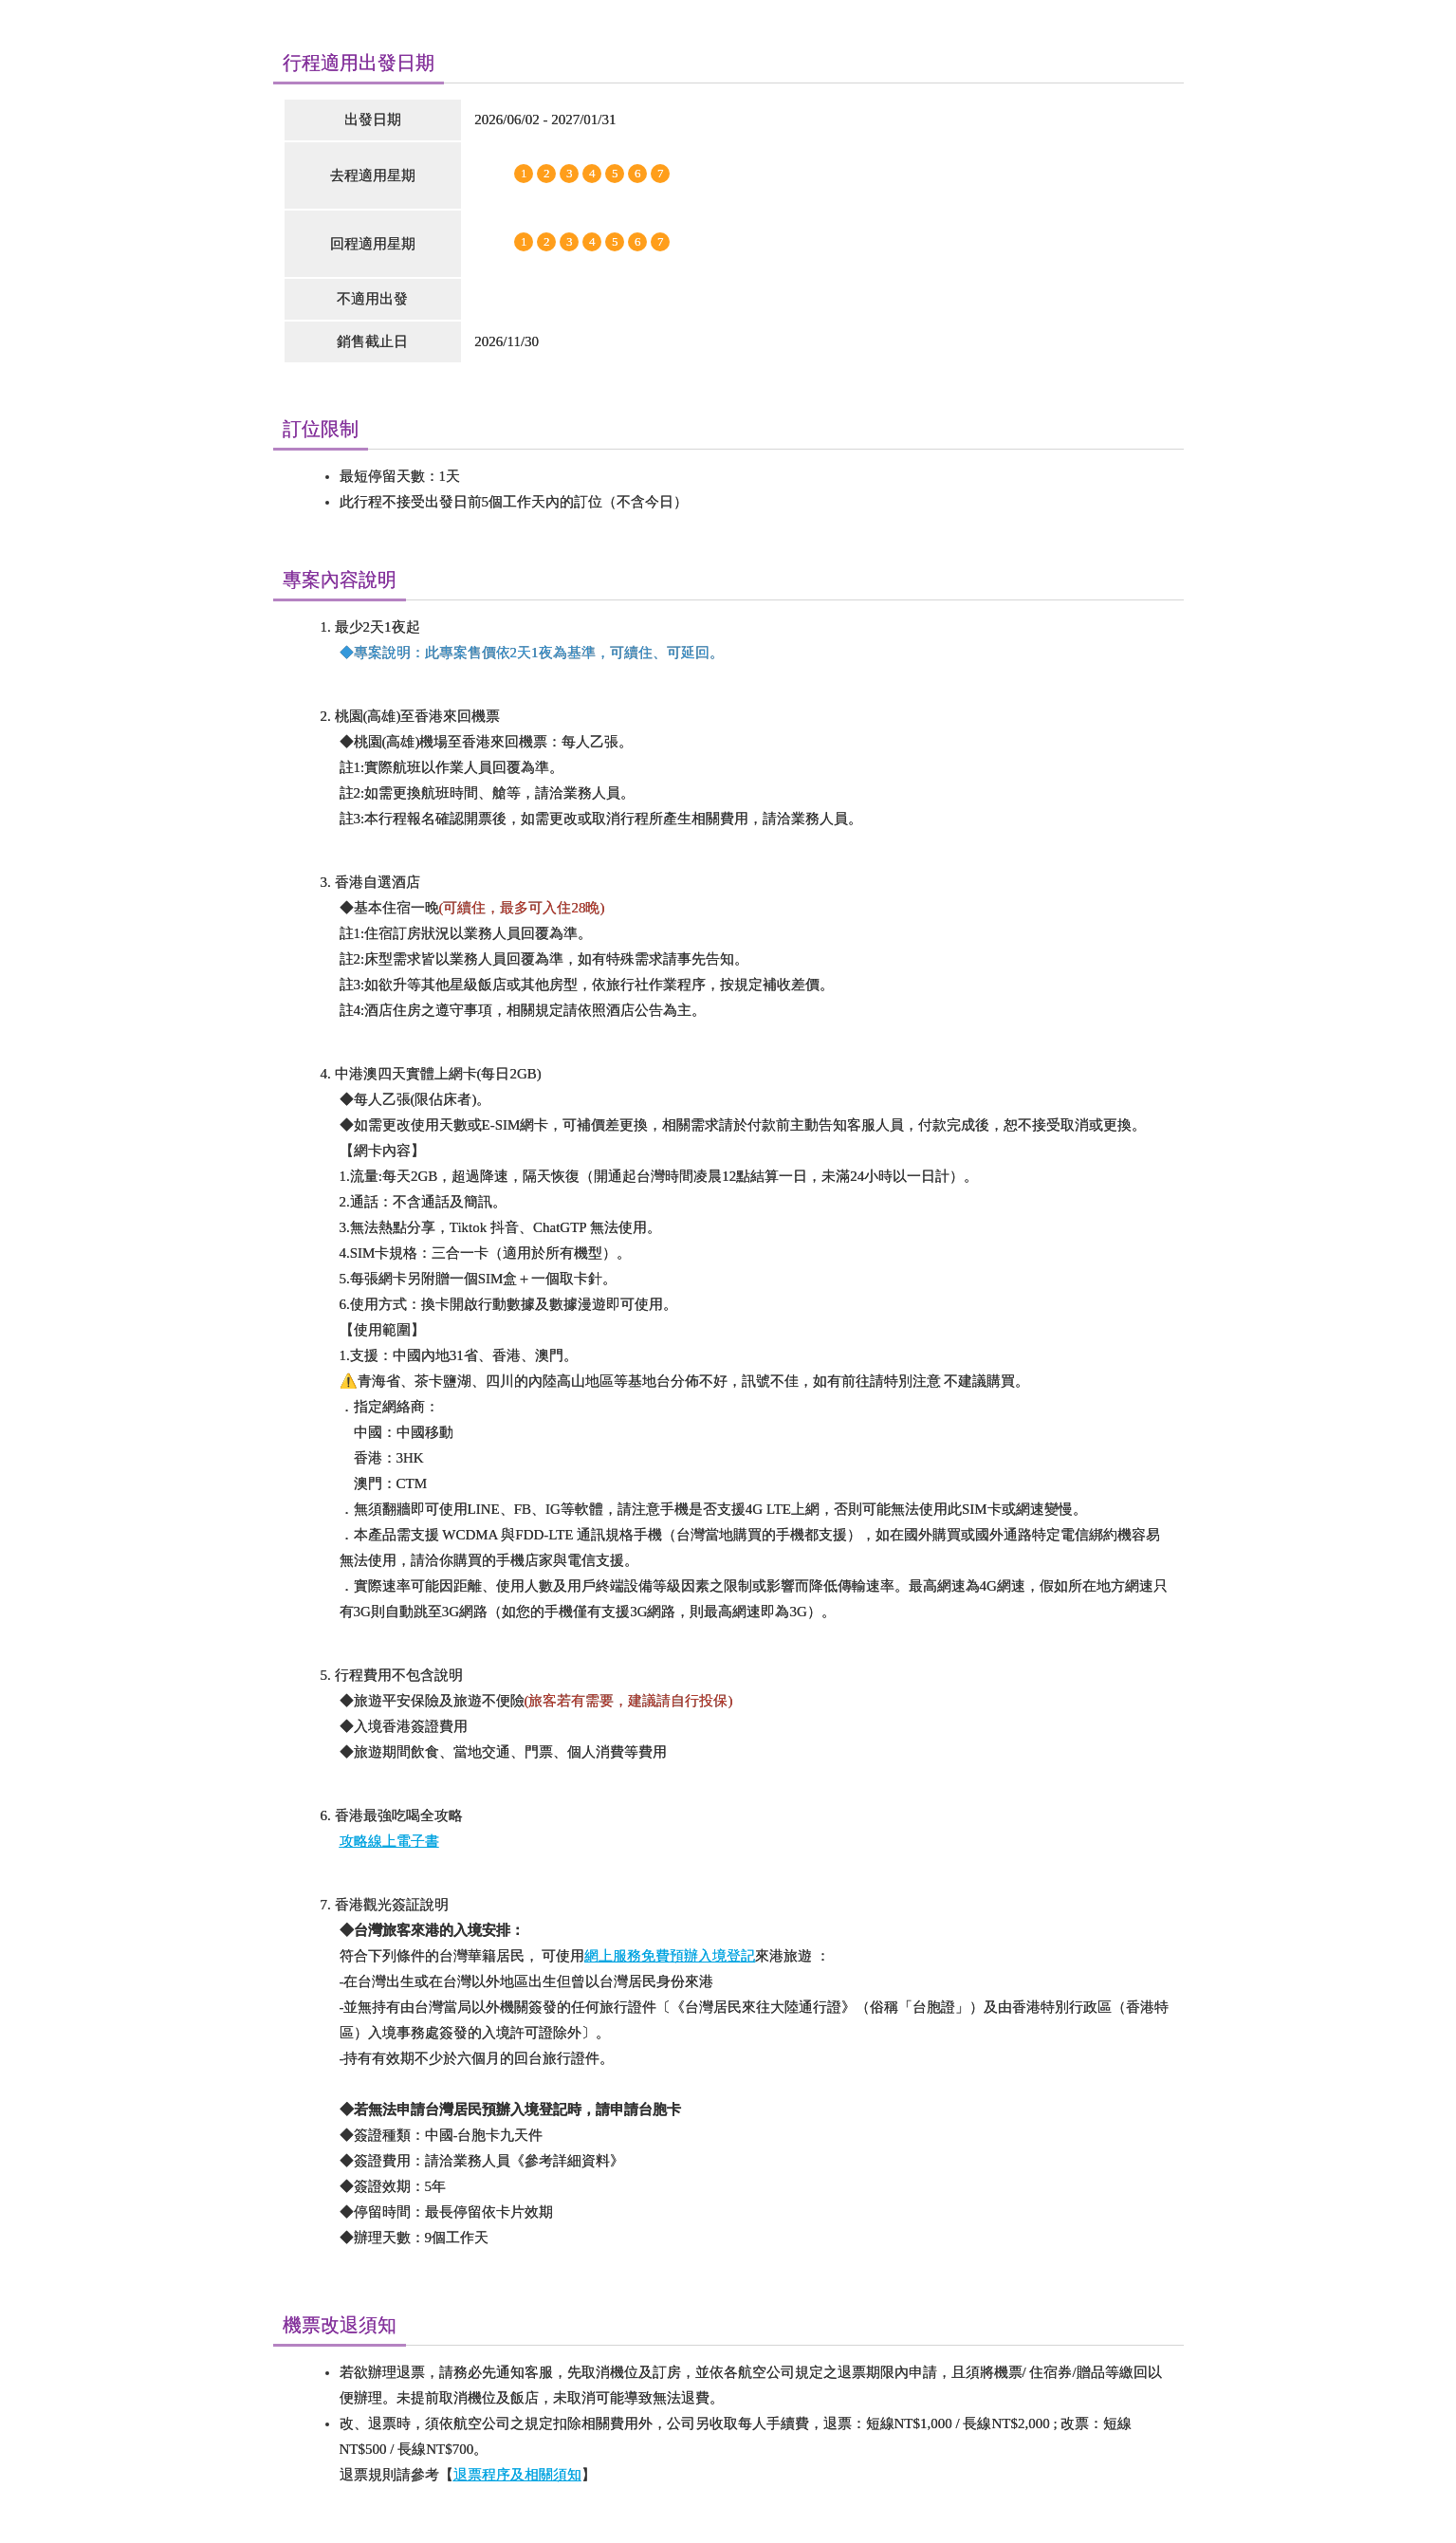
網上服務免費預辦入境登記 (669, 1955)
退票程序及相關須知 (517, 2474)
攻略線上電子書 (389, 1841)
